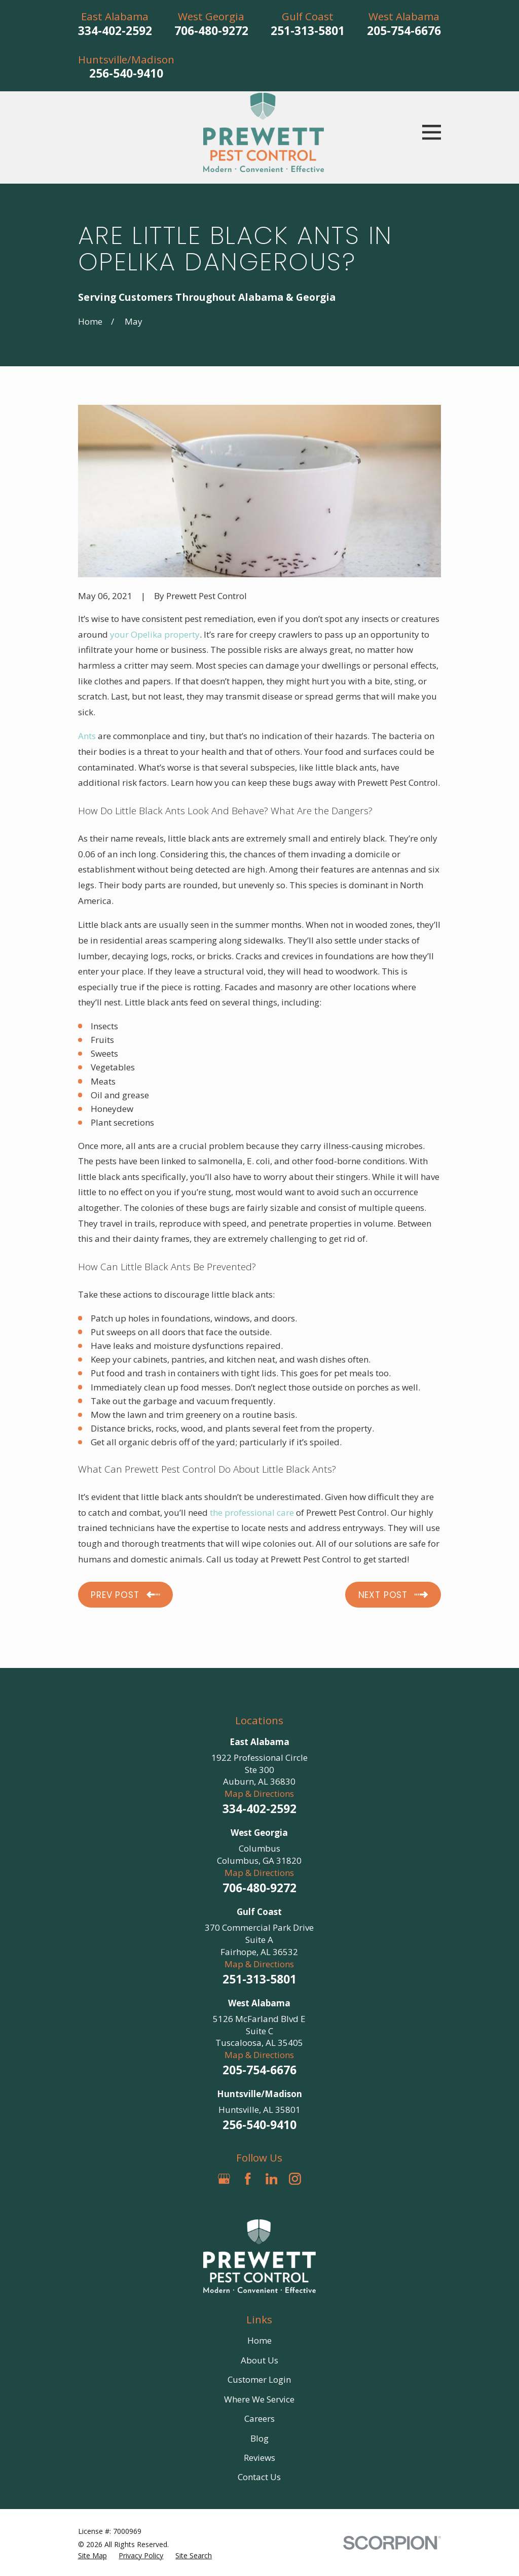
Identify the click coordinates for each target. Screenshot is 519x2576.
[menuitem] (92, 2556)
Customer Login (259, 2379)
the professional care (252, 1512)
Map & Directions (259, 1793)
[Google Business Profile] (224, 2179)
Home (259, 2340)
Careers (259, 2418)
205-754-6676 (404, 31)
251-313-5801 (308, 31)
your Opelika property (155, 634)
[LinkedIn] (272, 2179)
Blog (259, 2438)
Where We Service (259, 2399)
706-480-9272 (211, 31)
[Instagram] (295, 2179)
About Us (259, 2360)
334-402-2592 (115, 31)
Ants (87, 736)
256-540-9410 (126, 73)
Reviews (259, 2457)
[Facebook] (248, 2179)
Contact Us (259, 2477)
